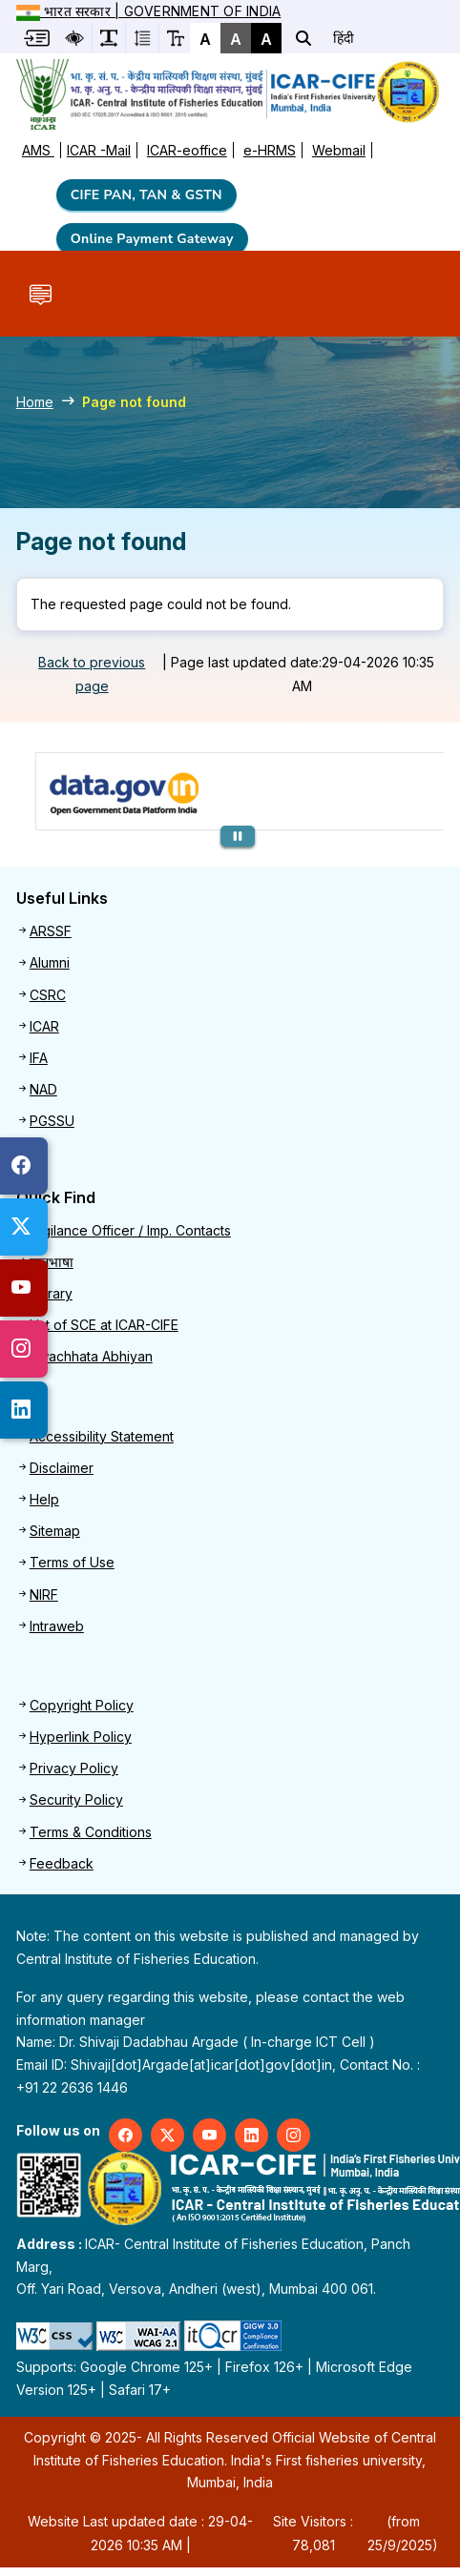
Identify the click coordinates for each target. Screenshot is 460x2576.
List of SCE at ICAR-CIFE (104, 1325)
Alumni (50, 962)
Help (44, 1499)
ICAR (44, 1026)
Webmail (339, 150)
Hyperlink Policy (81, 1736)
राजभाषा (51, 1262)
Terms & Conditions (91, 1832)
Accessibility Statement (102, 1436)
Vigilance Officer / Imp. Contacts (130, 1230)
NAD (43, 1089)
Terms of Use (72, 1562)
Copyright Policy (82, 1705)
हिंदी (343, 38)
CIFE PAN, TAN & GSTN (146, 195)
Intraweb (57, 1626)
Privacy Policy (74, 1768)
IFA (39, 1058)
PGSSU (52, 1121)
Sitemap (55, 1531)
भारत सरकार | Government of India (148, 11)
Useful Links (62, 898)
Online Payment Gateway (152, 239)
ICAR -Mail (99, 150)
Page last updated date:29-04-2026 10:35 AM (302, 674)
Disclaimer (62, 1468)
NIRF (44, 1594)
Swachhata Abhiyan (91, 1356)
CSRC (48, 995)
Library (51, 1293)
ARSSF (51, 931)
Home (34, 402)
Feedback (62, 1863)
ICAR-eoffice (187, 150)
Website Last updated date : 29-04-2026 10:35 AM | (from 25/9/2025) (233, 2533)
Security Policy (76, 1799)
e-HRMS (269, 150)
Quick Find (55, 1198)
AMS (38, 150)
